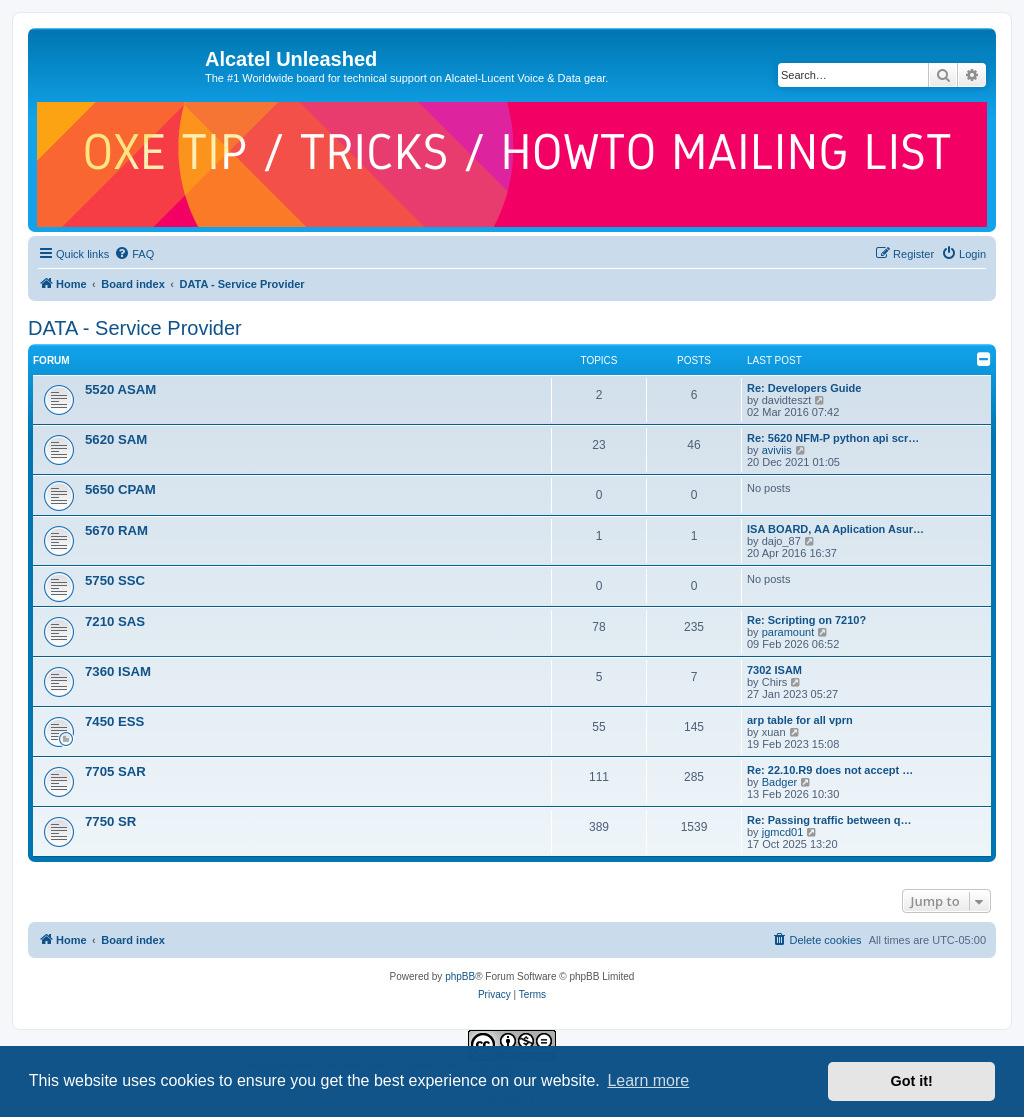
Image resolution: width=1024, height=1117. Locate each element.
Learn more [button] (648, 1080)
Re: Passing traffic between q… (829, 820)
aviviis (777, 450)
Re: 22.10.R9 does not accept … (830, 770)
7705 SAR (115, 771)
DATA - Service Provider (135, 328)
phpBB (460, 976)
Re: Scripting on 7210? (806, 620)
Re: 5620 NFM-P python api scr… (833, 438)
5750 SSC (115, 580)
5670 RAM (116, 530)
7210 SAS (115, 621)
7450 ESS (114, 721)
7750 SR (110, 821)
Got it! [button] (912, 1081)
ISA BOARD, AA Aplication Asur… (835, 529)
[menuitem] (134, 254)
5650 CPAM (120, 489)
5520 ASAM (120, 389)
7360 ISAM (118, 671)
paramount (788, 632)
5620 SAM (116, 439)
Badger (779, 782)
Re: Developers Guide (804, 388)
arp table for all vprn (800, 720)
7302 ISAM (774, 670)
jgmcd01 (783, 832)
